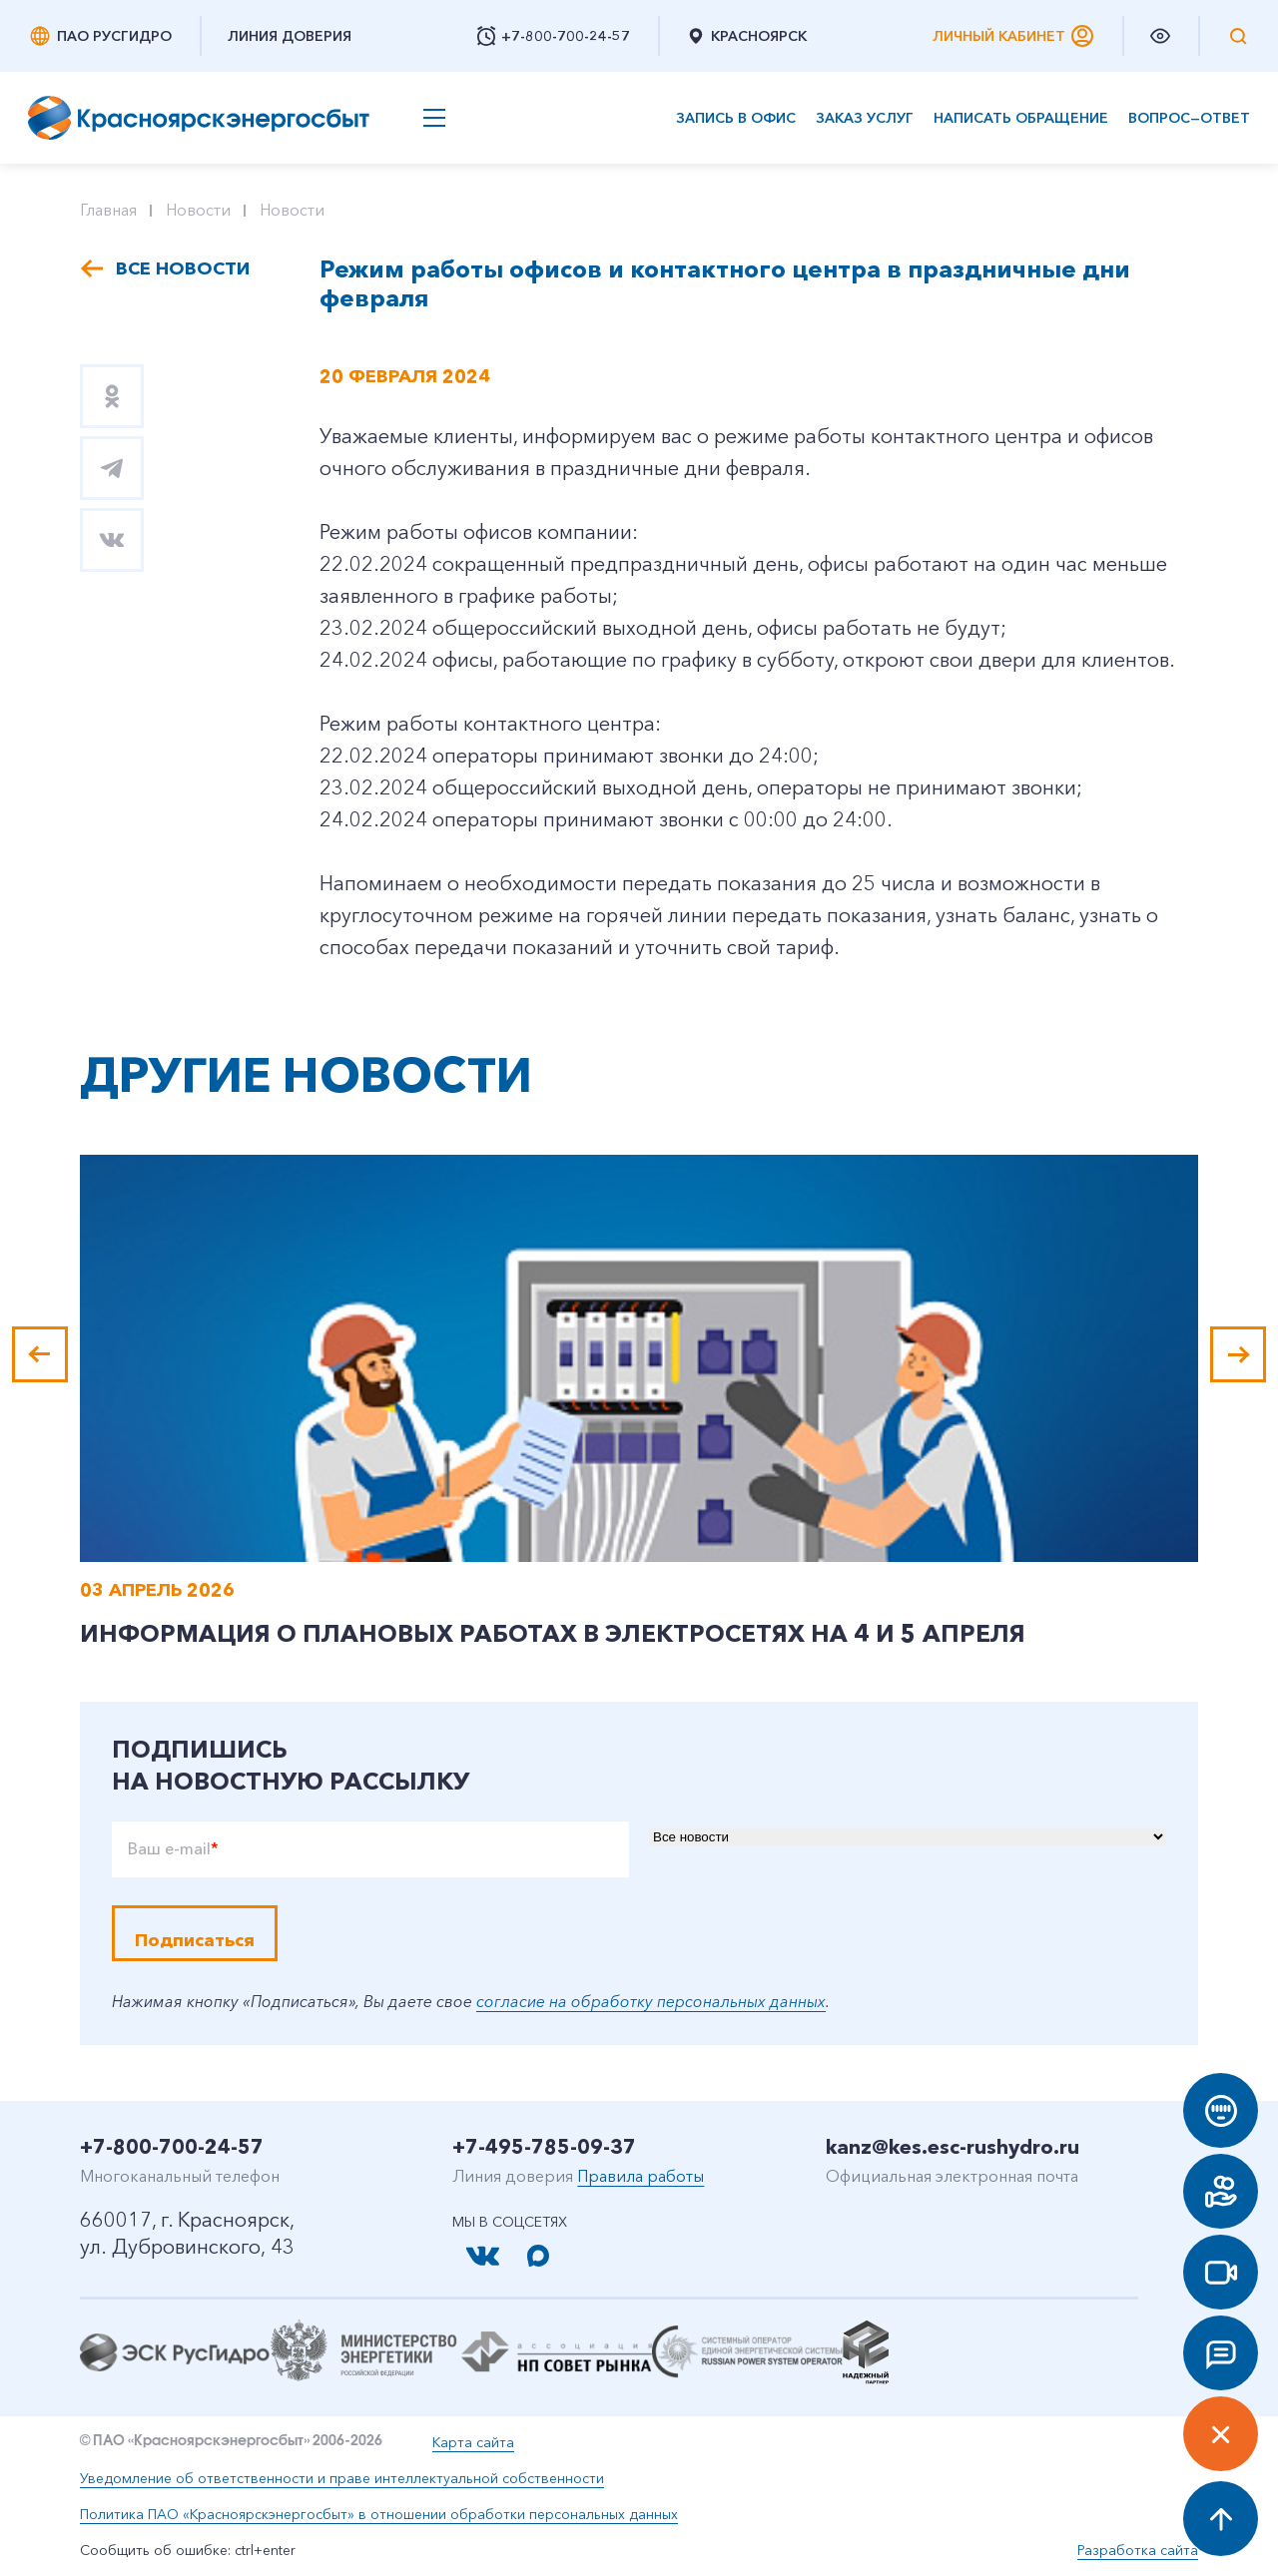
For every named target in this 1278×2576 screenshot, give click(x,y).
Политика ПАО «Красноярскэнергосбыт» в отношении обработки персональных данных (379, 2514)
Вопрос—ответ (1189, 118)
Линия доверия (289, 36)
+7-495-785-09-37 (544, 2147)
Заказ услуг (865, 118)
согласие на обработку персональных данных (651, 2001)
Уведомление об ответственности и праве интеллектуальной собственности (342, 2478)
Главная (108, 210)
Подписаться (195, 1940)
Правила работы (640, 2176)
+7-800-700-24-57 (172, 2147)
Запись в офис (736, 118)
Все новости (183, 268)
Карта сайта (473, 2442)
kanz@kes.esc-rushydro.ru (952, 2147)
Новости (198, 210)
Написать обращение (1021, 118)
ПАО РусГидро (100, 36)
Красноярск (746, 36)
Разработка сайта (1137, 2550)
